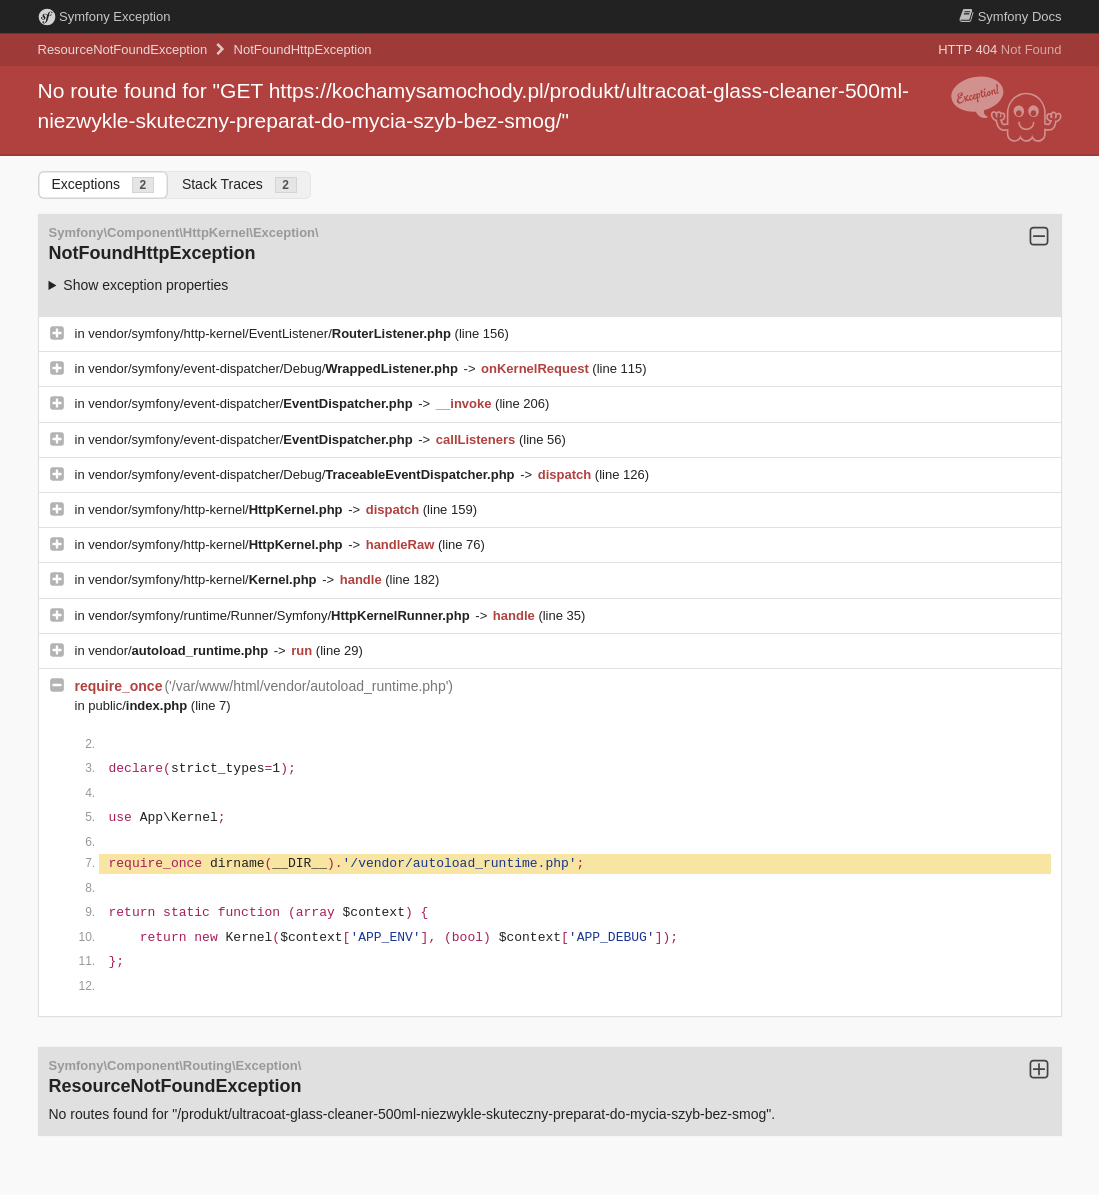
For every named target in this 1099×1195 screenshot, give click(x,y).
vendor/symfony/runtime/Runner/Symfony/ (280, 615)
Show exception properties (145, 285)
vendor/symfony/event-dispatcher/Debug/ (274, 368)
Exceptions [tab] (103, 184)
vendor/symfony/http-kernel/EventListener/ (271, 333)
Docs (1010, 16)
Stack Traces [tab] (239, 184)
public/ (139, 705)
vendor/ (180, 650)
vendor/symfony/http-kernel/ (217, 509)
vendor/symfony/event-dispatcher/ (252, 403)
